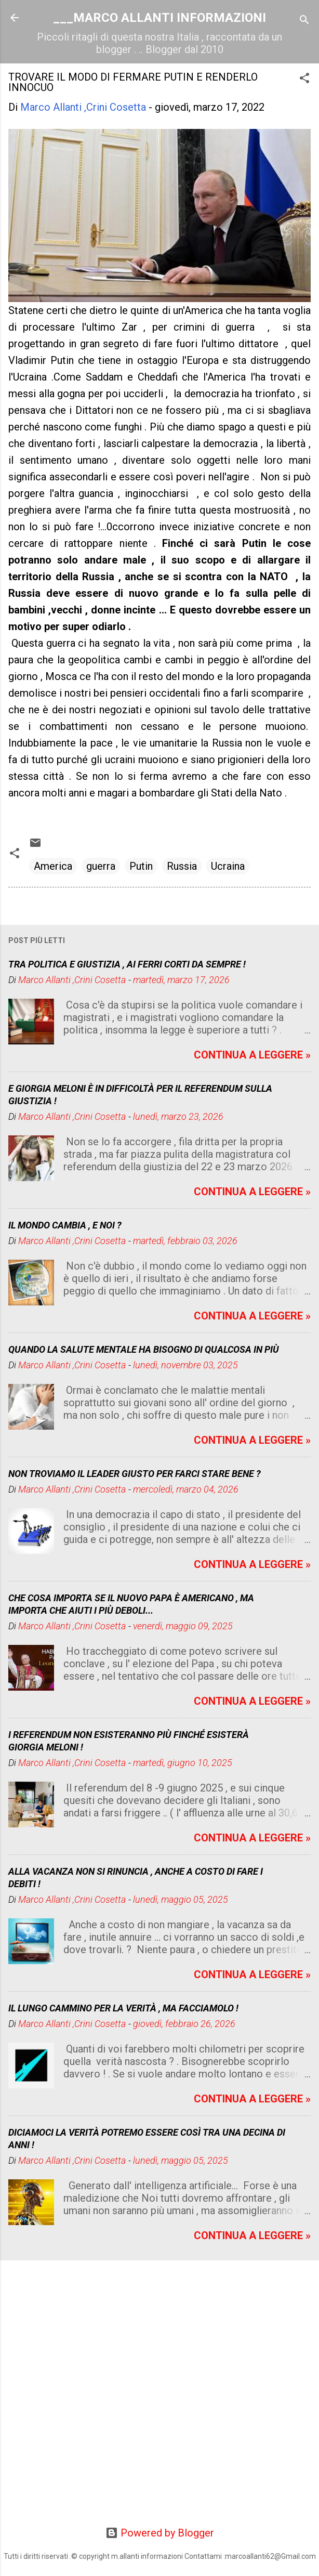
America (53, 866)
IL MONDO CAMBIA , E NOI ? (65, 1225)
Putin (141, 866)
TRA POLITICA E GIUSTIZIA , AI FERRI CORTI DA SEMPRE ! (127, 964)
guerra (100, 866)
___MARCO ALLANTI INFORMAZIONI (159, 17)
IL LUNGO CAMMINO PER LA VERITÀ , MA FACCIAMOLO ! (123, 2008)
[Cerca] (304, 21)
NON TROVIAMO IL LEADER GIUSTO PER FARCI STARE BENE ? (134, 1473)
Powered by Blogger (159, 2533)
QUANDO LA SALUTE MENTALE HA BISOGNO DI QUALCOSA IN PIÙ (143, 1349)
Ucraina (228, 866)
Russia (182, 866)
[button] (304, 79)
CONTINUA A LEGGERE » (252, 1055)
